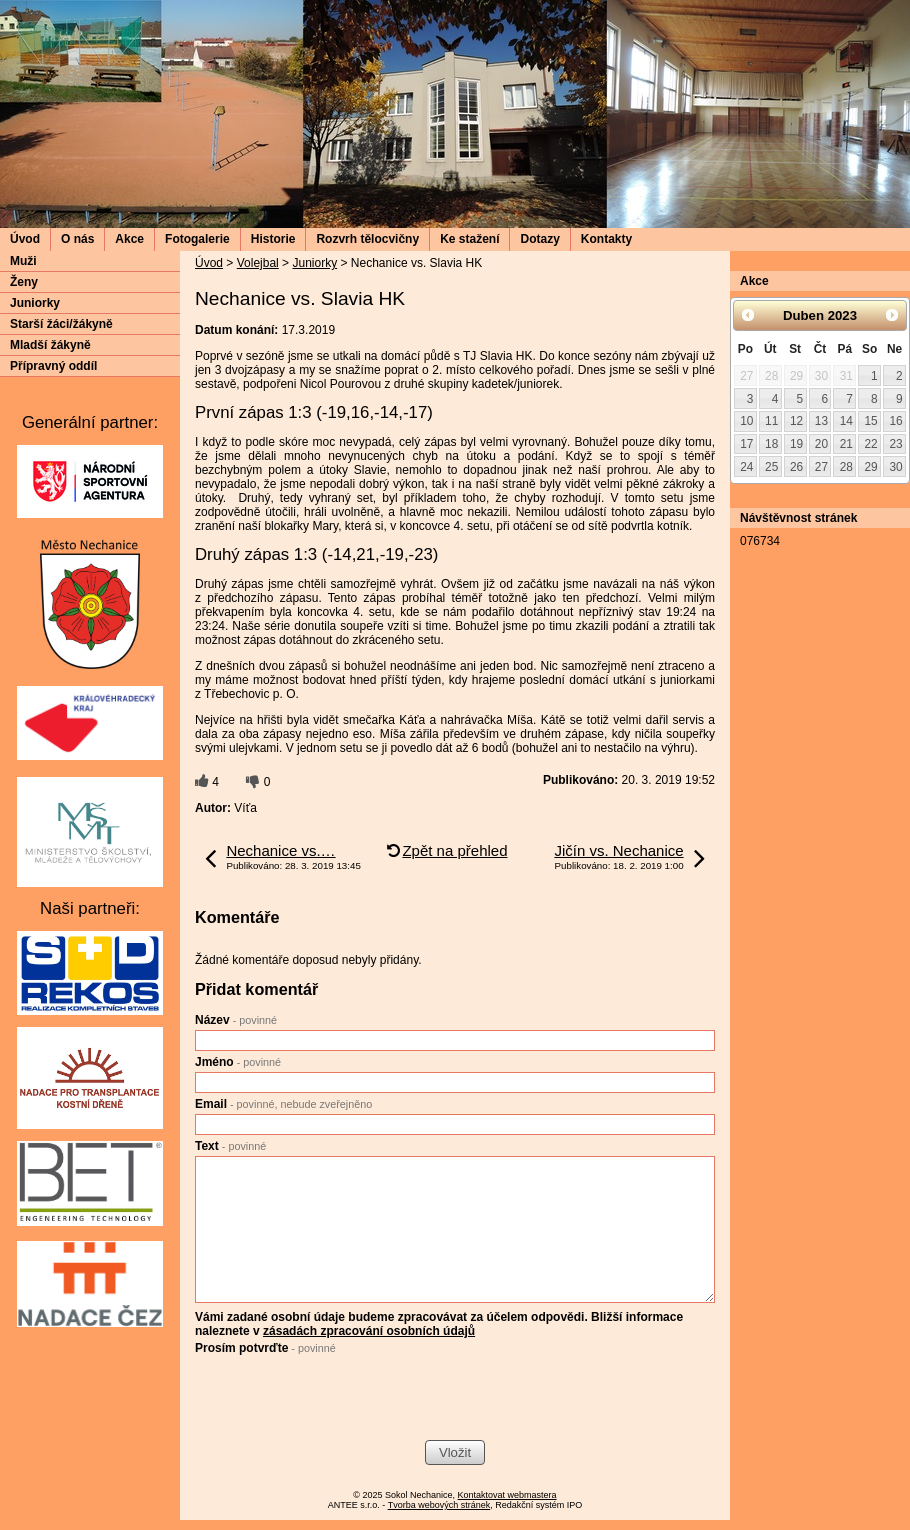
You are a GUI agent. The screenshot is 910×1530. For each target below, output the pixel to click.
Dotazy (539, 239)
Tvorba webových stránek (439, 1505)
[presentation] (347, 1400)
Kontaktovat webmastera (507, 1495)
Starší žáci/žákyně (61, 324)
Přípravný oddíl (53, 366)
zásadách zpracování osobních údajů (369, 1331)
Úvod (25, 239)
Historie (273, 239)
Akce (129, 239)
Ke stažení (469, 239)
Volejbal (258, 263)
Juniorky (314, 263)
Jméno (238, 1062)
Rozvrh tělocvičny (367, 239)
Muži (23, 261)
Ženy (24, 282)
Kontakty (606, 239)
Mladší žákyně (50, 345)
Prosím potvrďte (265, 1348)
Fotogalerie (197, 239)
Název (236, 1020)
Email (283, 1104)
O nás (77, 239)
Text (230, 1146)
